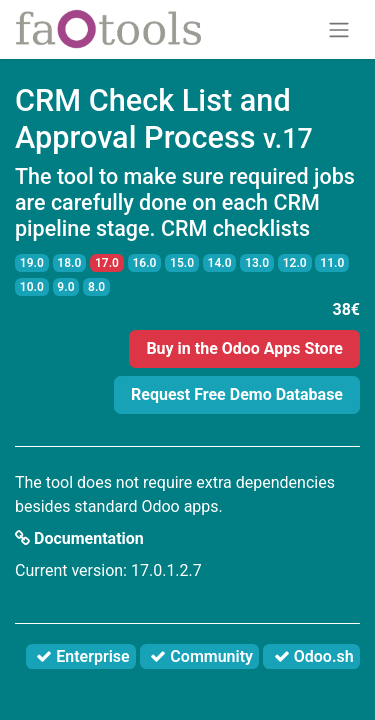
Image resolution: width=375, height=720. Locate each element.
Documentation (79, 538)
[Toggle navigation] (339, 29)
